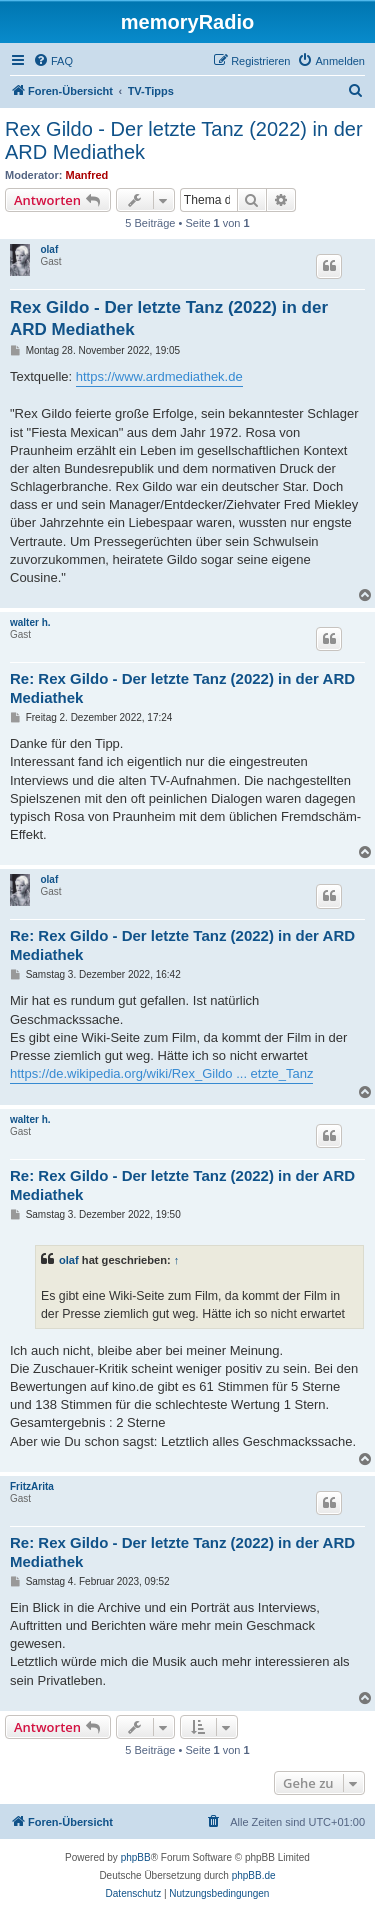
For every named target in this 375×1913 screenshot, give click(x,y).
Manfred (87, 175)
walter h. (30, 622)
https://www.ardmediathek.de (159, 376)
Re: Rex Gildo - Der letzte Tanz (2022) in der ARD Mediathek (182, 688)
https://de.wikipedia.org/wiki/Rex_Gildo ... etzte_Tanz (161, 1073)
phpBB (136, 1857)
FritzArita (32, 1486)
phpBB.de (254, 1875)
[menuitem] (53, 61)
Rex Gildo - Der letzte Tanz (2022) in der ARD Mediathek (184, 140)
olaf (49, 249)
